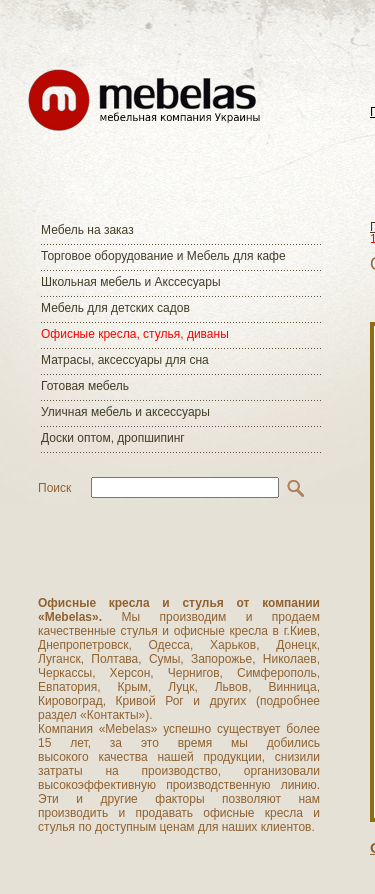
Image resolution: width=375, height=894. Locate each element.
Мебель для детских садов (115, 308)
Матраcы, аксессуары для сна (125, 360)
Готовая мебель (85, 386)
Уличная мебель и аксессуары (125, 412)
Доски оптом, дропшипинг (113, 438)
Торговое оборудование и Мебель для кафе (163, 256)
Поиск (54, 488)
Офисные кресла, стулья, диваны (135, 334)
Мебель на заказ (87, 230)
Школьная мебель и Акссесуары (131, 282)
